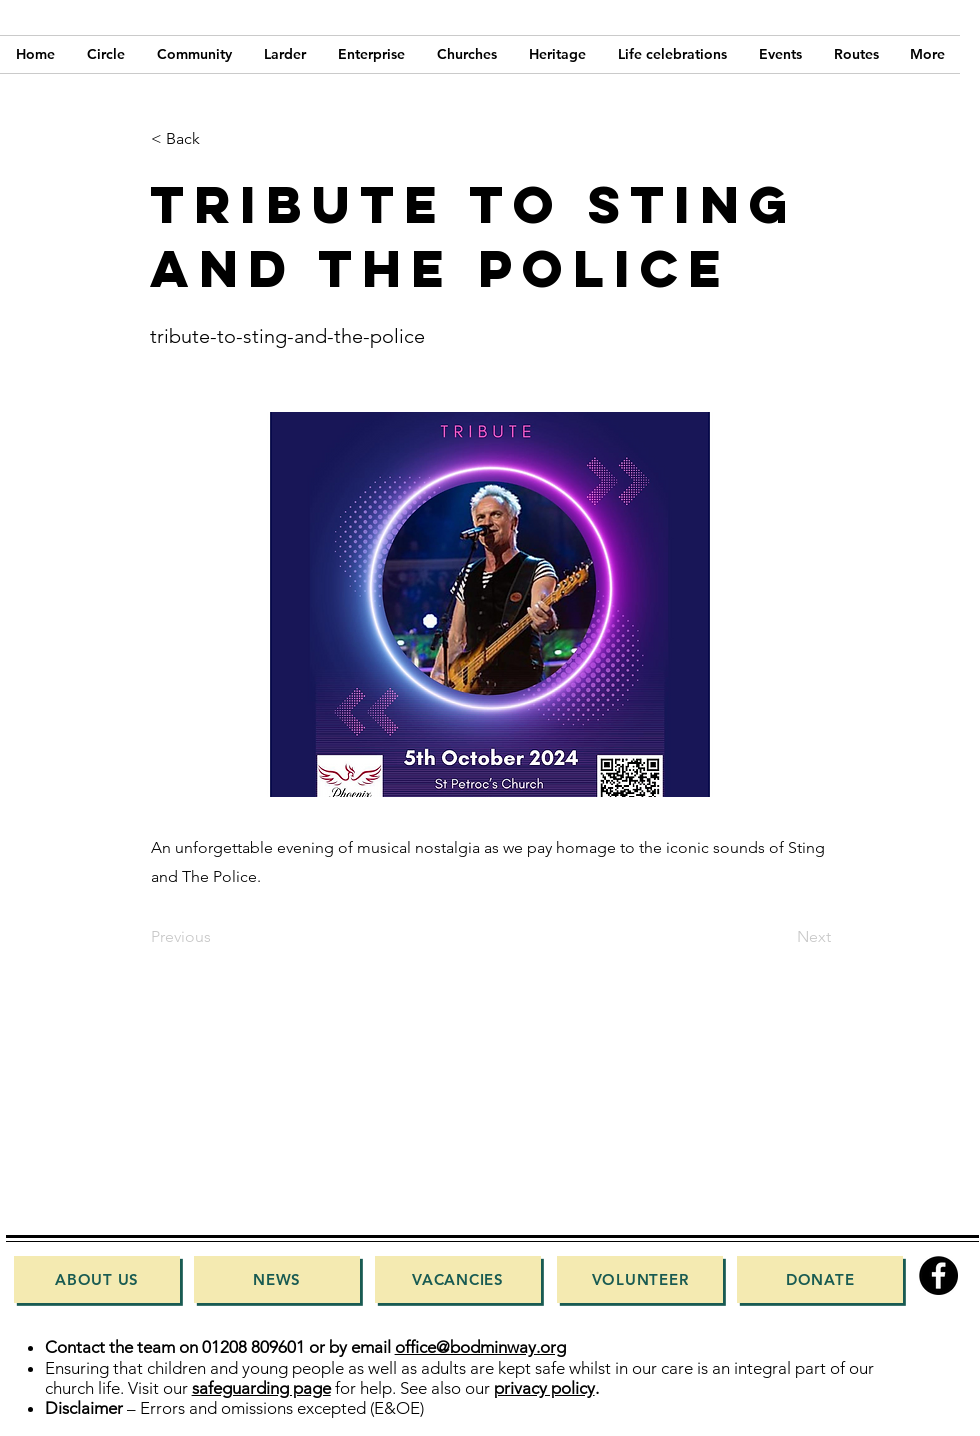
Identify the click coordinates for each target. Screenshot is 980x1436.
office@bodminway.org (480, 1347)
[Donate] (820, 1279)
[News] (277, 1279)
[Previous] (217, 937)
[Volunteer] (640, 1279)
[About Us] (97, 1279)
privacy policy (544, 1388)
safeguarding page (261, 1388)
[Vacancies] (458, 1279)
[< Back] (217, 139)
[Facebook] (938, 1275)
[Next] (781, 937)
